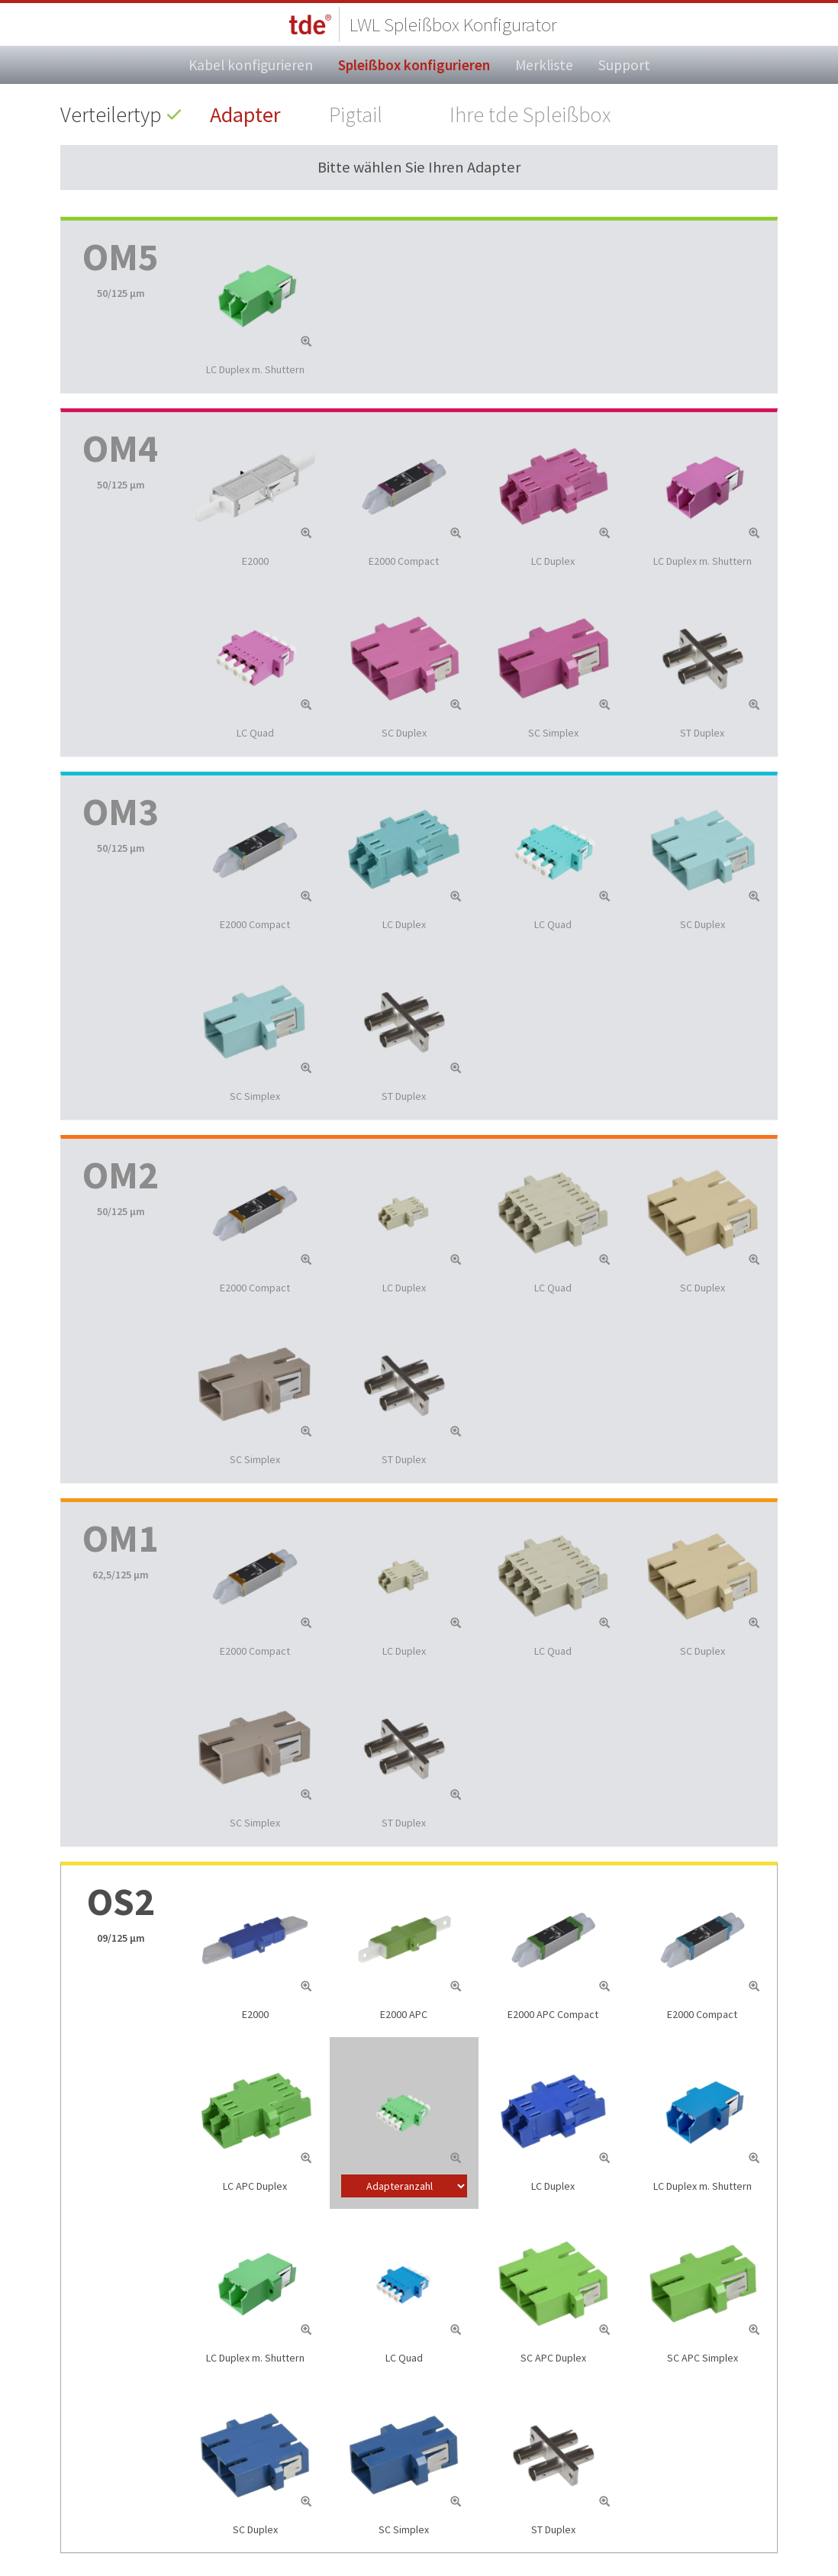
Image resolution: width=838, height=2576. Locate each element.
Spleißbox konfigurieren (414, 65)
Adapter (245, 114)
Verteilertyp (111, 114)
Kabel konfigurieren (251, 65)
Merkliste (544, 65)
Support (624, 65)
